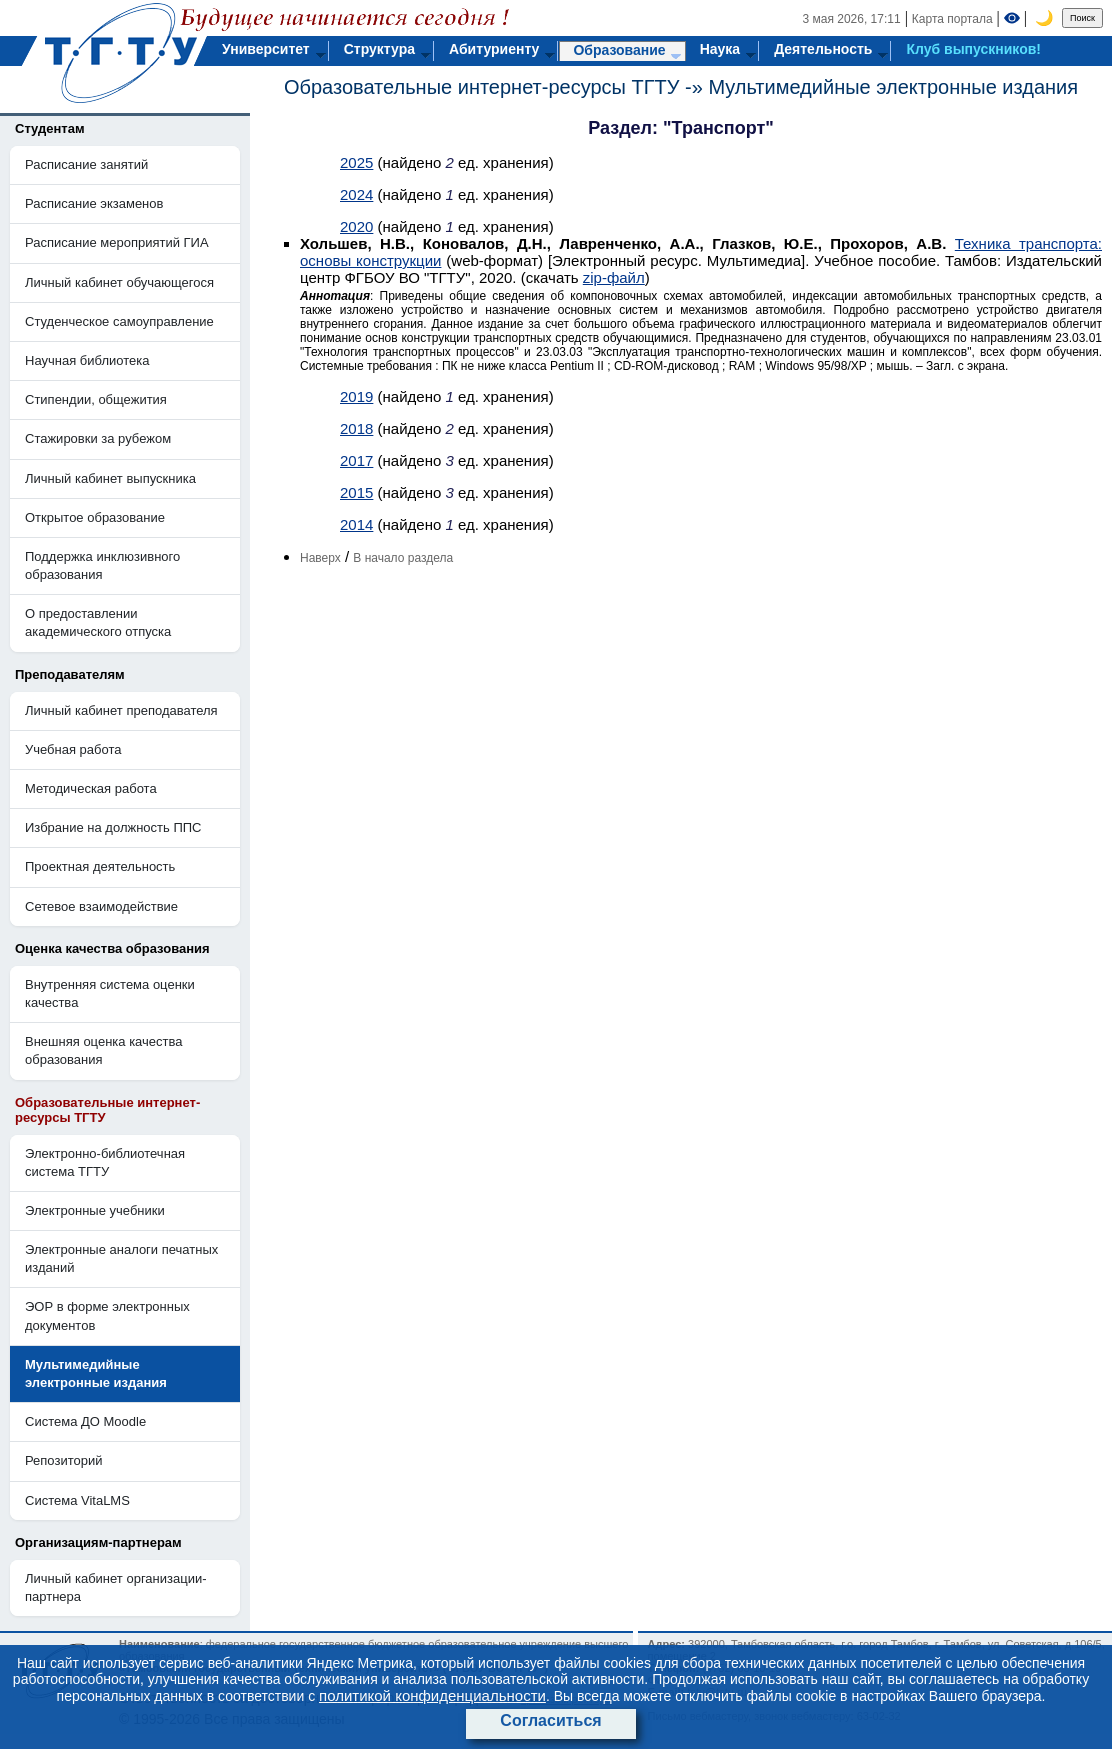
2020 (356, 226)
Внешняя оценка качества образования (104, 1050)
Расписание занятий (86, 164)
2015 (356, 492)
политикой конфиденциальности (432, 1695)
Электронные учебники (95, 1210)
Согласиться (550, 1720)
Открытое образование (95, 517)
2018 (356, 428)
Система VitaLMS (77, 1500)
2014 (356, 524)
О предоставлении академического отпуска (98, 622)
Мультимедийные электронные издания (893, 87)
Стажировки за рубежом (98, 438)
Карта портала (952, 19)
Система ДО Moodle (85, 1421)
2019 (356, 396)
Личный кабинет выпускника (110, 478)
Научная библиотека (87, 360)
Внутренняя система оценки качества (110, 993)
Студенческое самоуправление (119, 321)
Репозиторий (63, 1460)
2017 (356, 460)
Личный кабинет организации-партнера (116, 1587)
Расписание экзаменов (94, 203)
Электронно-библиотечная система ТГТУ (105, 1162)
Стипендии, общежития (96, 399)
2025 (356, 162)
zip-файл (614, 277)
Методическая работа (91, 788)
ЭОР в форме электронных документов (107, 1315)
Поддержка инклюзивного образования (102, 565)
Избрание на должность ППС (113, 827)
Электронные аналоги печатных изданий (121, 1258)
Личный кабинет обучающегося (119, 282)
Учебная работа (73, 749)
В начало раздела (403, 558)
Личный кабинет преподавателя (121, 710)
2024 (356, 194)
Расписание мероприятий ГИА (117, 242)
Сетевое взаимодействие (101, 906)
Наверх (320, 558)
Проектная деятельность (100, 866)
